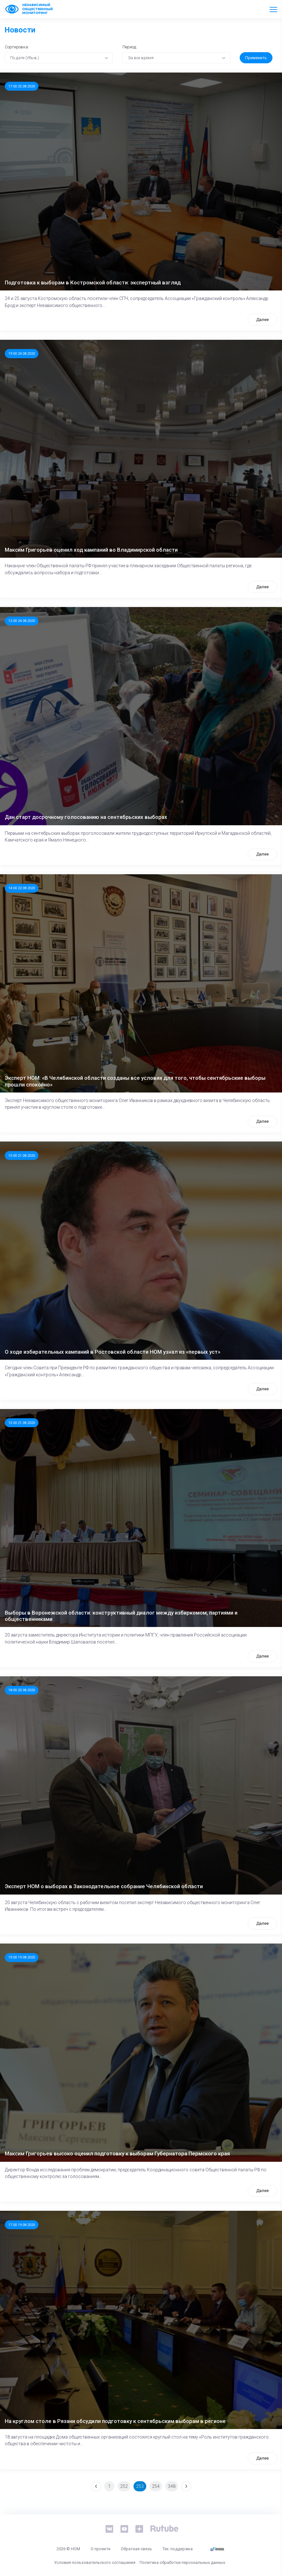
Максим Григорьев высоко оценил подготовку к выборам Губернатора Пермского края (117, 2153)
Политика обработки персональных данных (182, 2562)
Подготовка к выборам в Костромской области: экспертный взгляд (93, 282)
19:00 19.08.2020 (21, 1957)
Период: (129, 47)
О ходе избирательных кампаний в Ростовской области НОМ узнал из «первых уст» (112, 1352)
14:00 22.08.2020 (21, 888)
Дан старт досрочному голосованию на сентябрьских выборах (86, 817)
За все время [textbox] (141, 57)
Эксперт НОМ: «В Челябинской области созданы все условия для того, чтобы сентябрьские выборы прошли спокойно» (135, 1081)
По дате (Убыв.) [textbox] (24, 57)
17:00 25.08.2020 (21, 86)
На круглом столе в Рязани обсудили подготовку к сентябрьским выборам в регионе (115, 2421)
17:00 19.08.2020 (21, 2225)
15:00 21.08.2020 (21, 1155)
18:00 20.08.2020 (21, 1690)
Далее (262, 319)
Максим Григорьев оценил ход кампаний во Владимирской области (91, 550)
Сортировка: (17, 47)
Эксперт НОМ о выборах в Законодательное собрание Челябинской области (104, 1886)
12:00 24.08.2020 (21, 620)
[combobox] (59, 57)
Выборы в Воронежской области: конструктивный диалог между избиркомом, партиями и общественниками (121, 1615)
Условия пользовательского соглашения (94, 2562)
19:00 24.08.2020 (21, 353)
